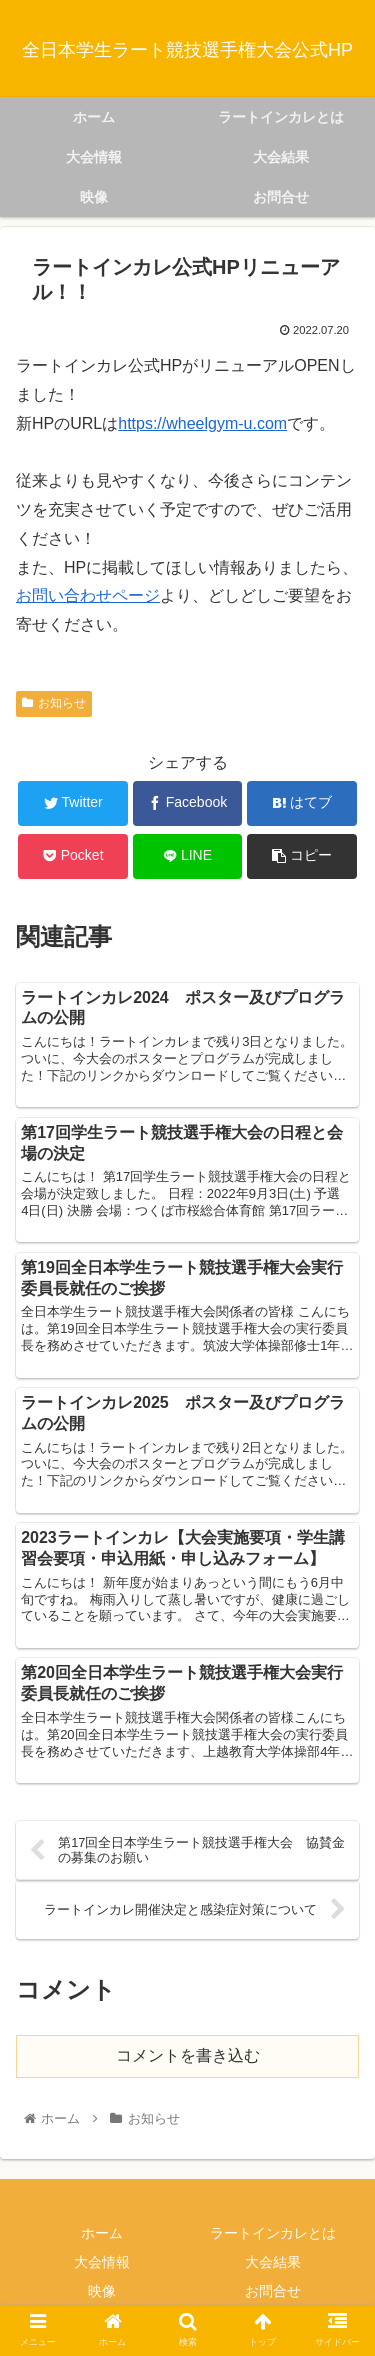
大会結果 (273, 2262)
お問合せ (273, 2291)
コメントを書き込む (188, 2055)
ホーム (102, 2233)
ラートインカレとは (273, 2233)
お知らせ (54, 703)
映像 (102, 2291)
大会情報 (102, 2262)
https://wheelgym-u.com (202, 423)
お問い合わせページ (88, 595)
